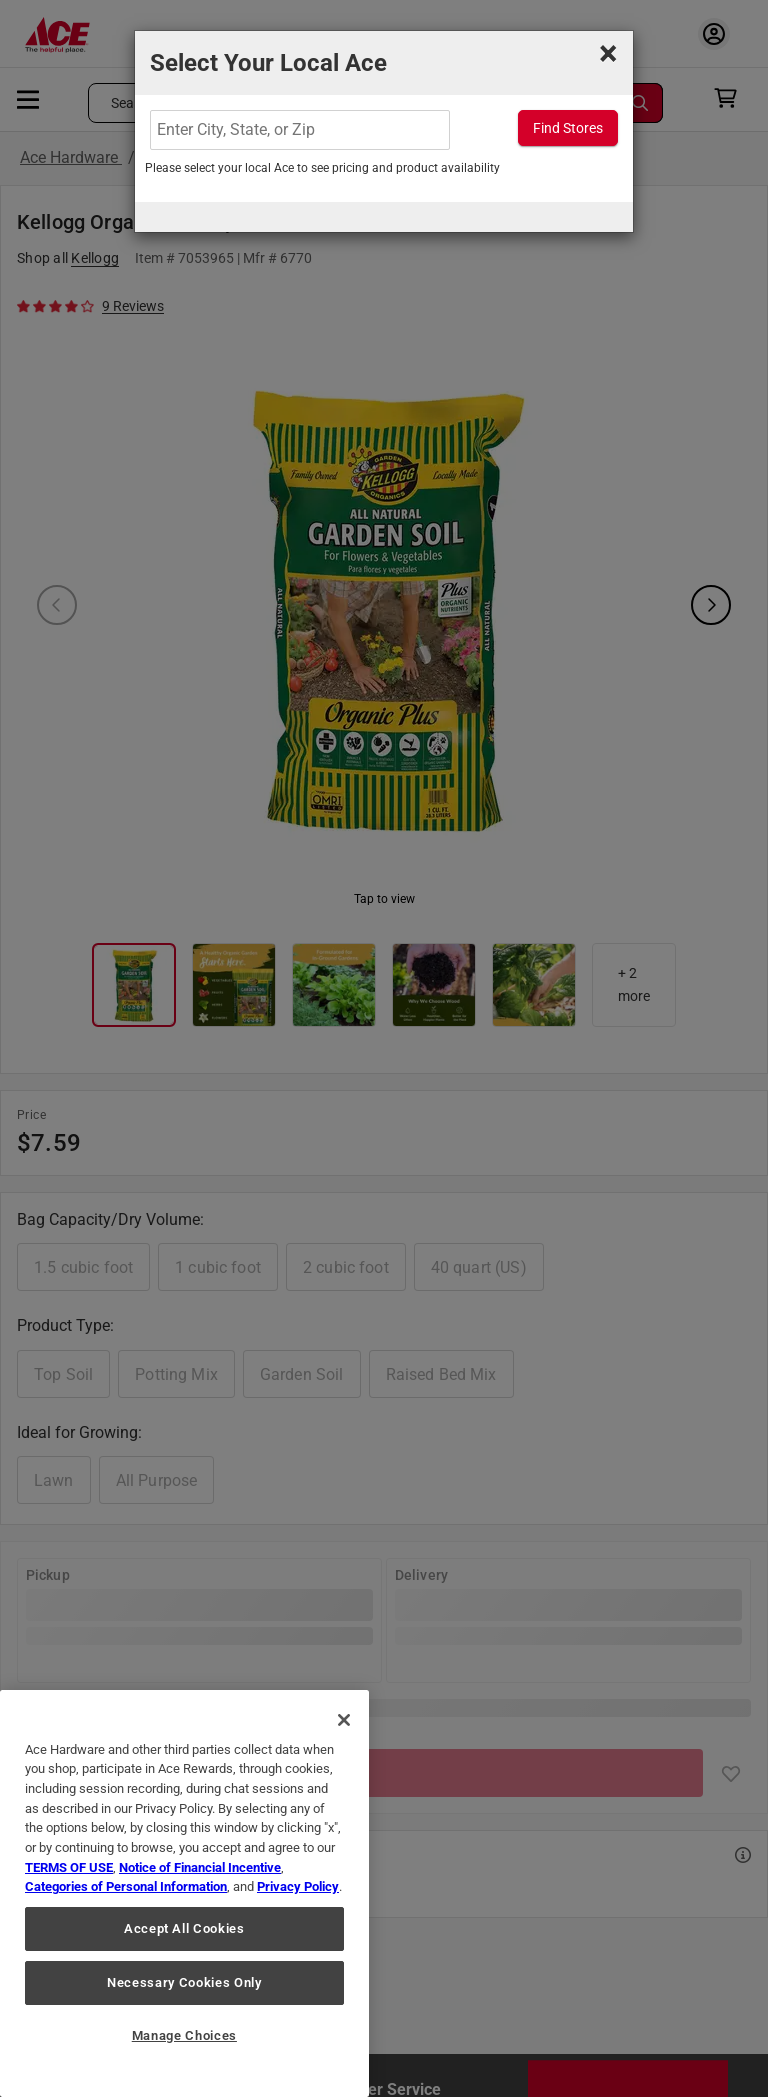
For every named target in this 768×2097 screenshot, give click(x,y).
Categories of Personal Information (126, 1886)
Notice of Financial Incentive (200, 1867)
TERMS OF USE (69, 1867)
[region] (184, 1893)
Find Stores (568, 128)
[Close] (344, 1720)
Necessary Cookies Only (184, 1982)
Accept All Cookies (184, 1928)
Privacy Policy (298, 1886)
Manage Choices (184, 2035)
